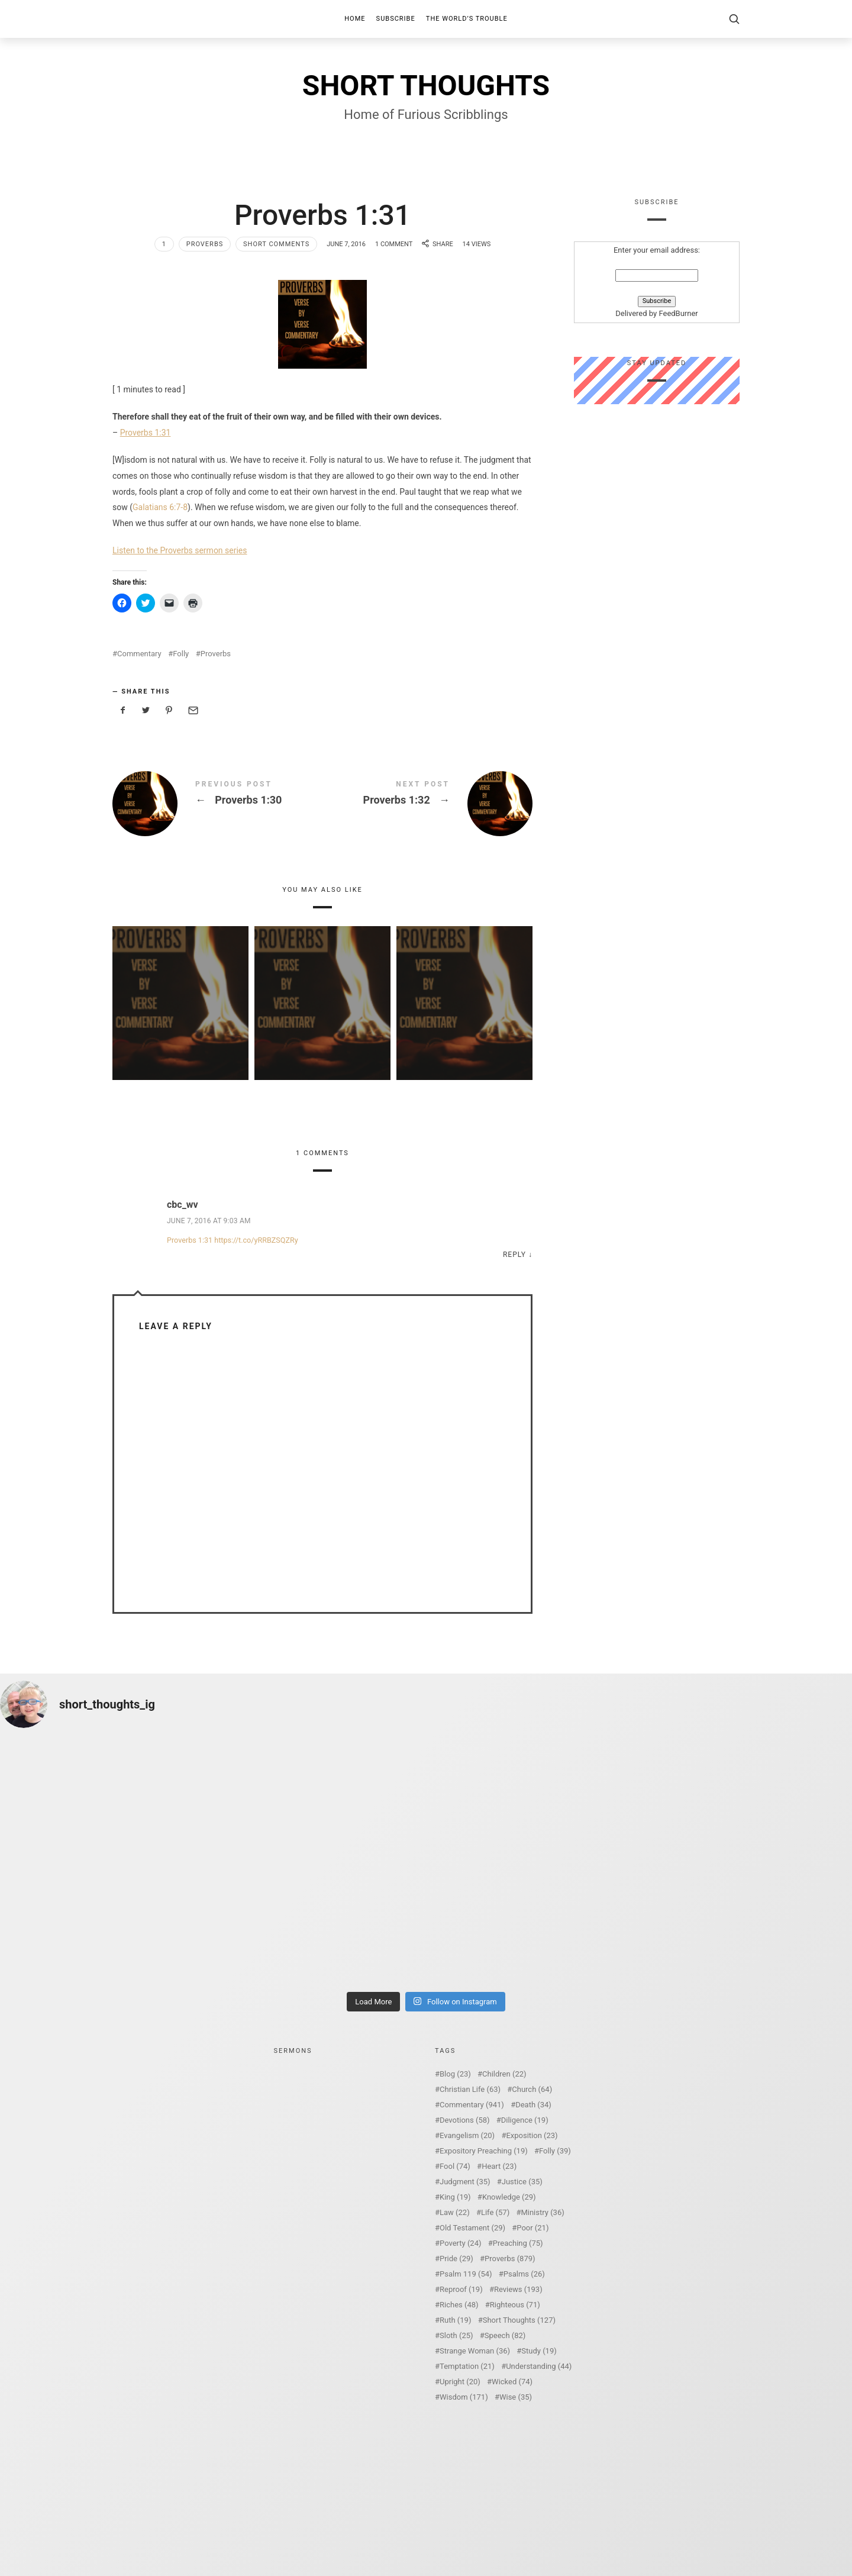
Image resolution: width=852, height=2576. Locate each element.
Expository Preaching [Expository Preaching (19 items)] (484, 2151)
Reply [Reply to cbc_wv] (514, 1254)
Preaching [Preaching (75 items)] (518, 2243)
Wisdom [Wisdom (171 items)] (464, 2397)
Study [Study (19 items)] (538, 2351)
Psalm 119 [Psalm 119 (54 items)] (466, 2274)
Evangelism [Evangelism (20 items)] (467, 2135)
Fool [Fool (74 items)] (455, 2166)
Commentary (139, 653)
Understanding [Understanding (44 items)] (539, 2366)
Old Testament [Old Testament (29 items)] (472, 2228)
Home (354, 18)
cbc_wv (182, 1204)
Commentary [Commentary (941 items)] (472, 2104)
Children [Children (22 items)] (504, 2074)
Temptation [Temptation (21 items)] (467, 2366)
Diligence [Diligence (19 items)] (524, 2120)
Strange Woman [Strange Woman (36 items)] (475, 2351)
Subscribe (395, 18)
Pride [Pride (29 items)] (456, 2258)
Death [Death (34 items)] (533, 2104)
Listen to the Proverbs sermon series (179, 550)
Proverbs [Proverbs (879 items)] (510, 2258)
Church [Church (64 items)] (532, 2089)
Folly (181, 653)
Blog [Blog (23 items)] (455, 2074)
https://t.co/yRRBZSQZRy (256, 1240)
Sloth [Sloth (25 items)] (456, 2335)
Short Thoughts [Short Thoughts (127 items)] (519, 2320)
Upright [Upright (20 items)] (460, 2381)
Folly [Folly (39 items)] (555, 2151)
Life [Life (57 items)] (495, 2212)
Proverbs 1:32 (427, 804)
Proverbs (205, 244)
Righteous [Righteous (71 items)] (515, 2305)
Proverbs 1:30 (217, 804)
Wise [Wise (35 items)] (515, 2397)
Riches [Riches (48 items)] (459, 2305)
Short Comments (276, 244)
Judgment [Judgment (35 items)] (465, 2181)
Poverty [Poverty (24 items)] (460, 2243)
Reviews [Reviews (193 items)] (518, 2289)
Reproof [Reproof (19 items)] (461, 2289)
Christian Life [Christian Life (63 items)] (470, 2089)
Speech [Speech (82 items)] (505, 2335)
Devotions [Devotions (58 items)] (465, 2120)
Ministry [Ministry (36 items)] (542, 2212)
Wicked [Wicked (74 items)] (512, 2381)
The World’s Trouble (467, 18)
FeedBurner (678, 313)
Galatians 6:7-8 (160, 507)
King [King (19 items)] (455, 2197)
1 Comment (393, 244)
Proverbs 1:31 (145, 432)
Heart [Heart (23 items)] (499, 2166)
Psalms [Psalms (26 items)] (524, 2274)
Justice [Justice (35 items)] (522, 2181)
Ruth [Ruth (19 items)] (455, 2320)
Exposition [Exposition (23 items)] (531, 2135)
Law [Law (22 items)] (455, 2212)
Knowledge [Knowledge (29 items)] (509, 2197)
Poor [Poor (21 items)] (532, 2228)
